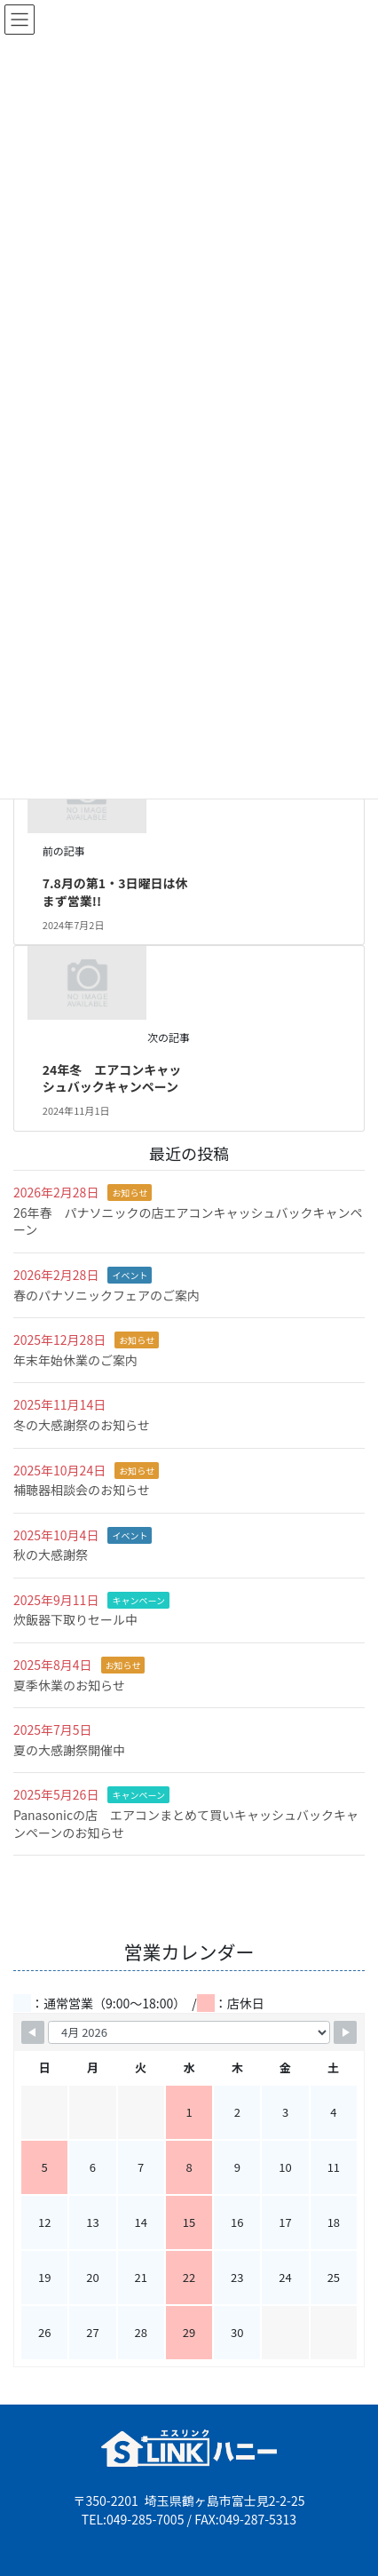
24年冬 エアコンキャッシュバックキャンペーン (112, 1078)
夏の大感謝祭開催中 (69, 1750)
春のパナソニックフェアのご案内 (106, 1295)
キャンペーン (138, 1600)
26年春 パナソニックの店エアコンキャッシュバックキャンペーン (188, 1221)
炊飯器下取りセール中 (75, 1619)
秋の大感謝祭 (50, 1554)
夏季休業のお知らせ (69, 1685)
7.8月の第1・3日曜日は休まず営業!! (115, 892)
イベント (129, 1275)
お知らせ (129, 1192)
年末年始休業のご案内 (75, 1360)
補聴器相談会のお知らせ (81, 1490)
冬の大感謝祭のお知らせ (81, 1425)
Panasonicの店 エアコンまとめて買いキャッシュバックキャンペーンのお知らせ (185, 1823)
